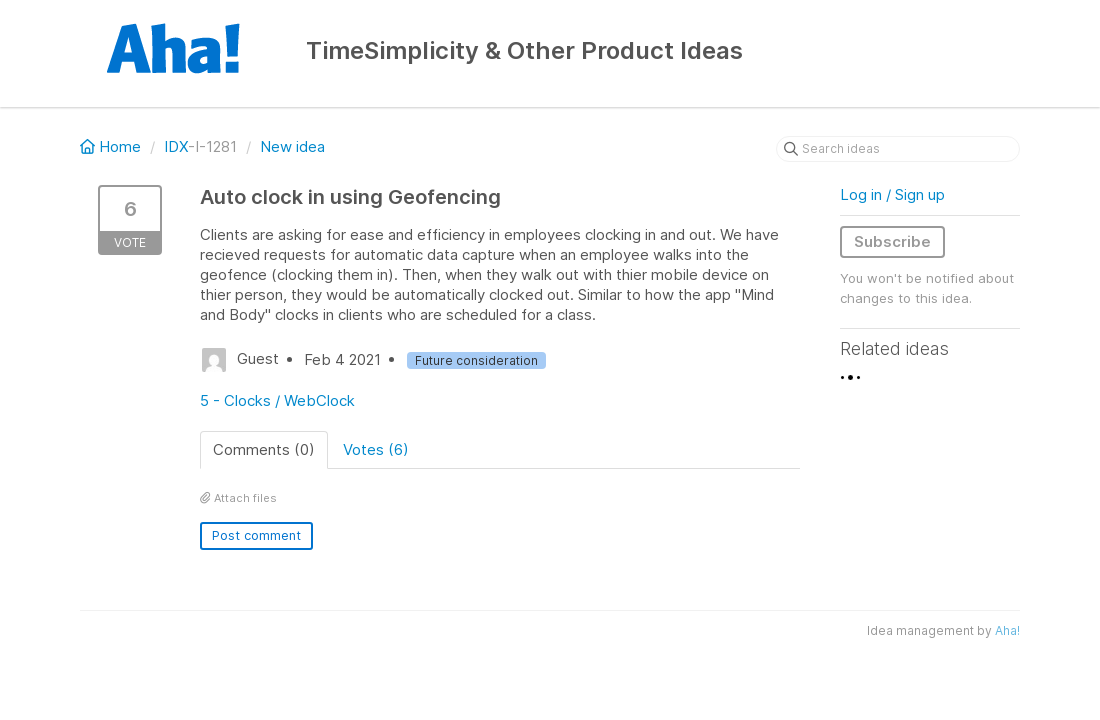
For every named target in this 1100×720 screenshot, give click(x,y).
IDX (176, 146)
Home (112, 146)
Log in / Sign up (892, 194)
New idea (292, 146)
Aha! (1007, 630)
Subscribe (892, 241)
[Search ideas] (898, 149)
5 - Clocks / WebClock (277, 400)
